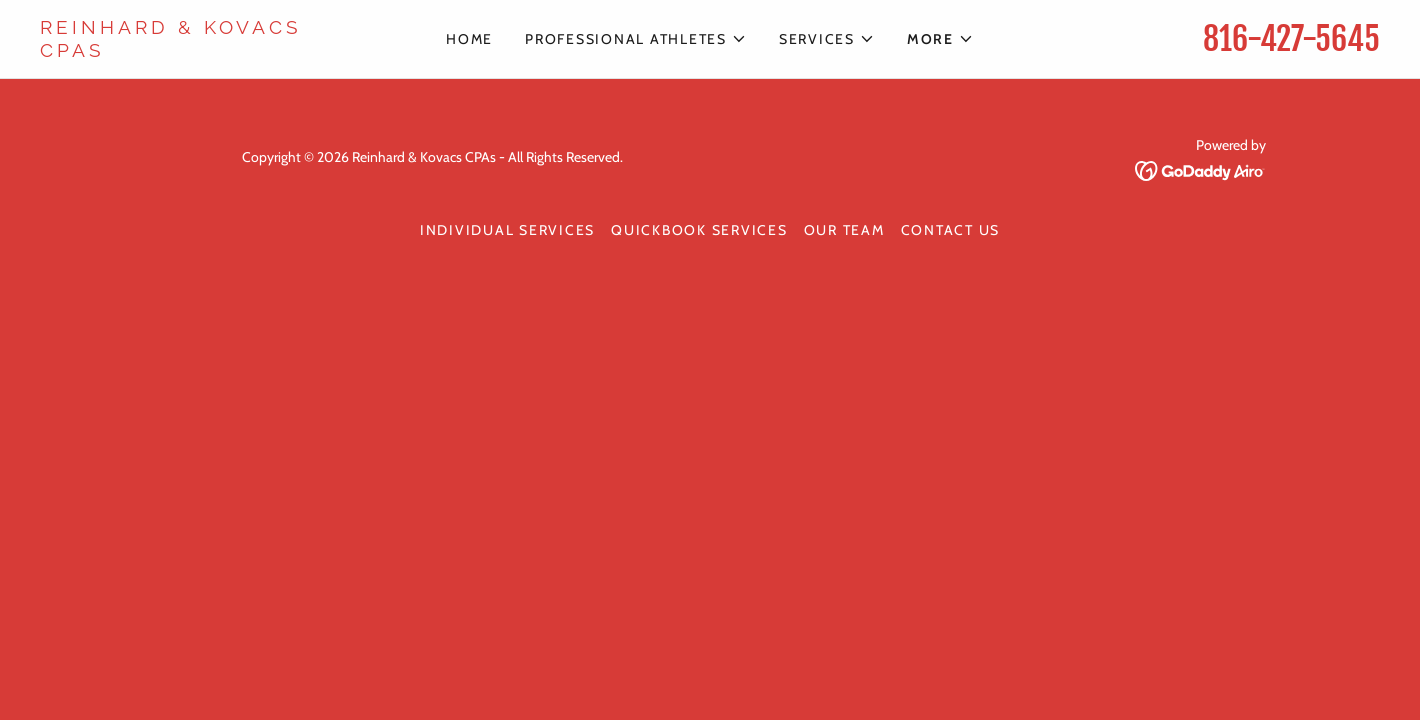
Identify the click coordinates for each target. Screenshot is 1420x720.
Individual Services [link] (507, 230)
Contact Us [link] (951, 230)
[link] (207, 51)
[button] (636, 39)
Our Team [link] (844, 230)
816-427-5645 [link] (1291, 39)
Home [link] (469, 39)
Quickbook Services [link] (699, 230)
